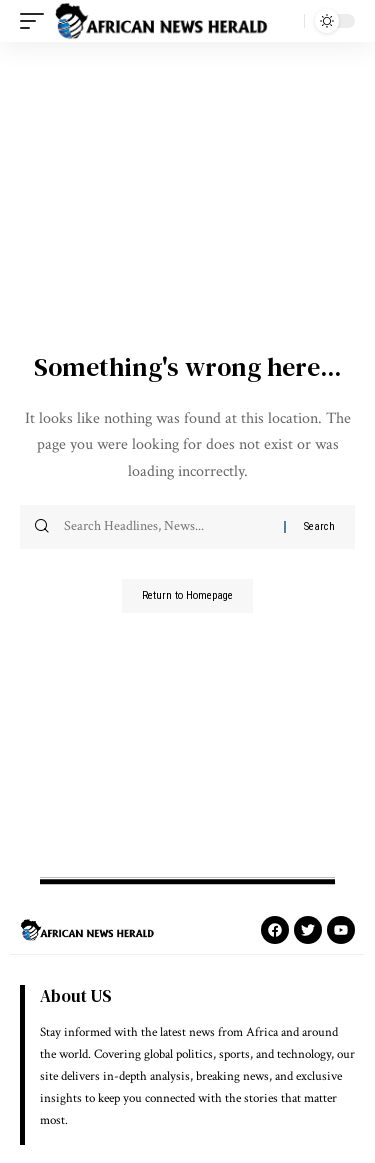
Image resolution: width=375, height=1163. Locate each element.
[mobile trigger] (37, 21)
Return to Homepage (187, 595)
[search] (284, 21)
